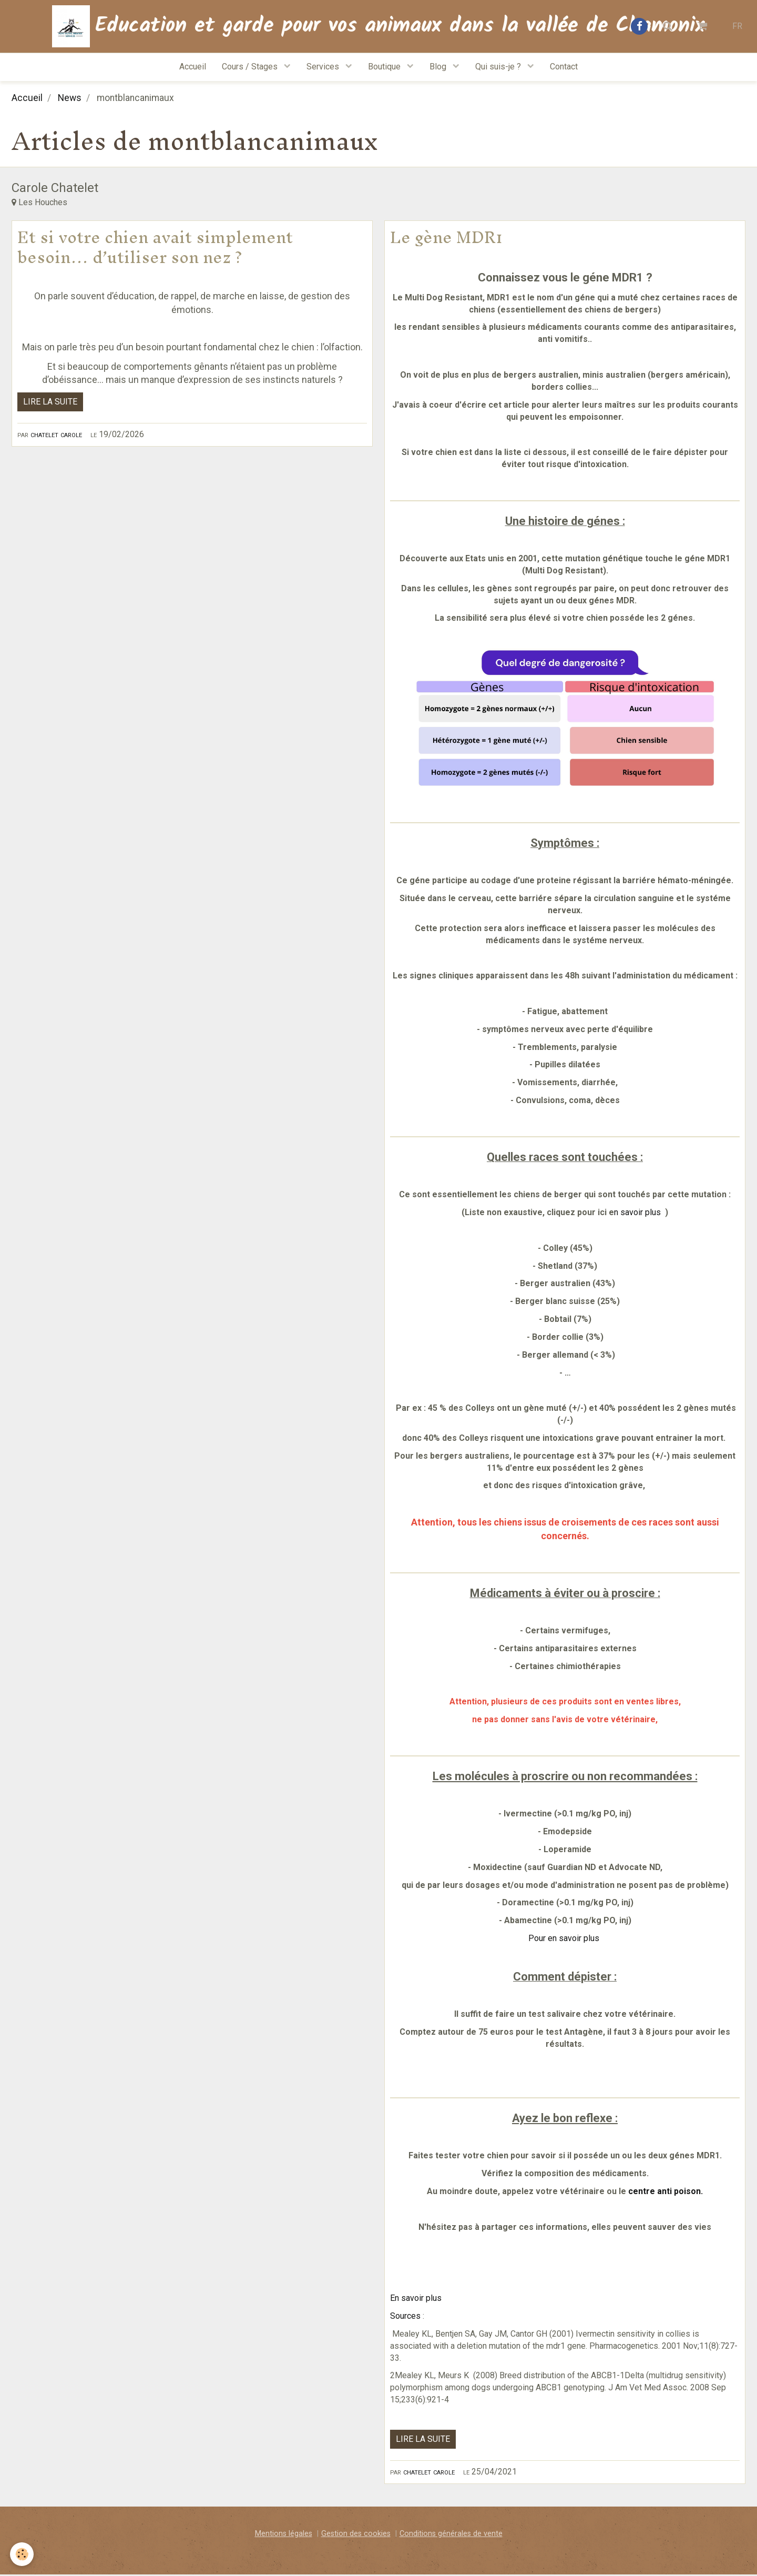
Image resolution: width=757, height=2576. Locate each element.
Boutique (385, 67)
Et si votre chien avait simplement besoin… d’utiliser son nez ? (155, 247)
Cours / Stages (251, 67)
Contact (564, 67)
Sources (406, 2317)
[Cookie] (22, 2554)
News (69, 99)
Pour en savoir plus (564, 1939)
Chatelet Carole (56, 435)
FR (737, 26)
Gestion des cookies (356, 2535)
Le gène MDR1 (446, 237)
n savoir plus (638, 1213)
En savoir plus (417, 2299)
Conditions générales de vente (451, 2535)
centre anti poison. (665, 2192)
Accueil (192, 67)
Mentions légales (283, 2535)
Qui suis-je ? (499, 67)
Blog (438, 67)
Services (323, 67)
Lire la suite (50, 403)
